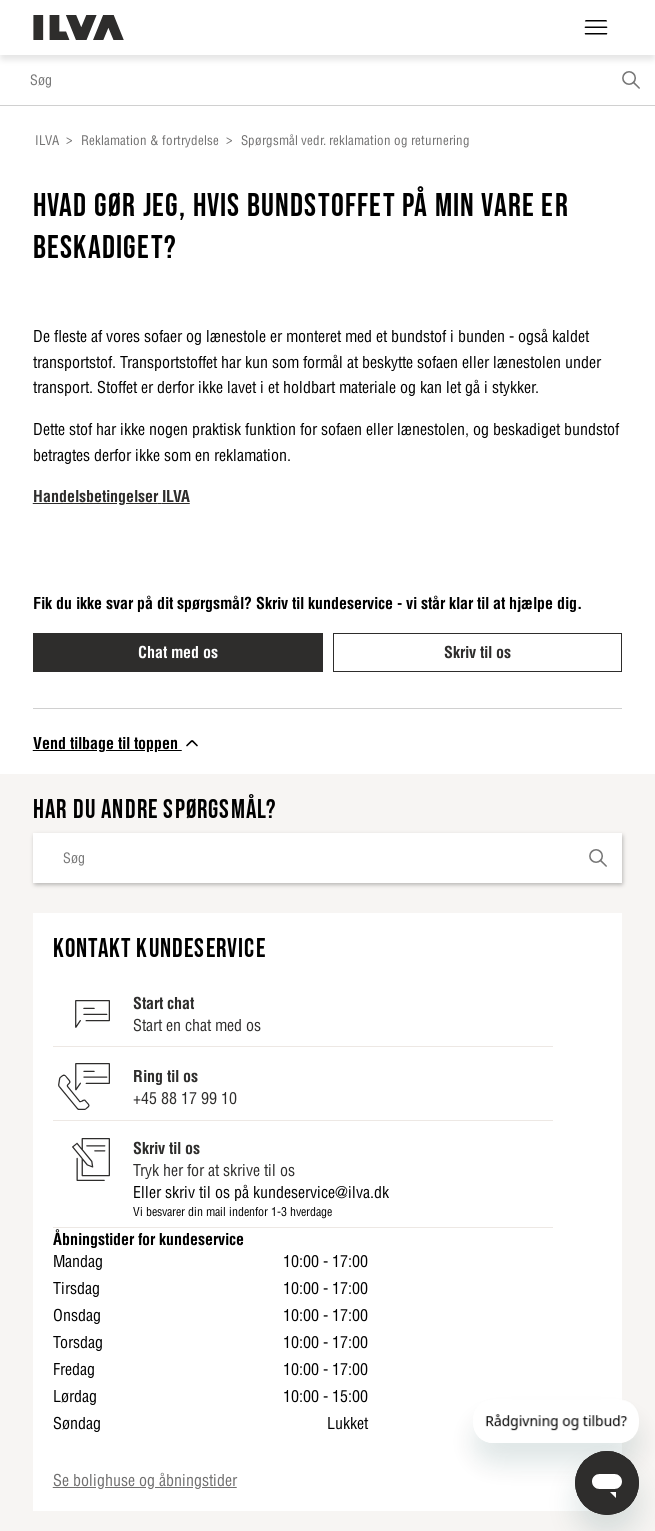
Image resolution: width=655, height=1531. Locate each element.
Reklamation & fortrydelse (150, 140)
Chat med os (178, 652)
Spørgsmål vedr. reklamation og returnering (355, 140)
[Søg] (327, 80)
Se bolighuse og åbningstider (145, 1480)
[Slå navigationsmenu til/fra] (596, 28)
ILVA (47, 140)
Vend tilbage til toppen (117, 743)
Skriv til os (477, 652)
